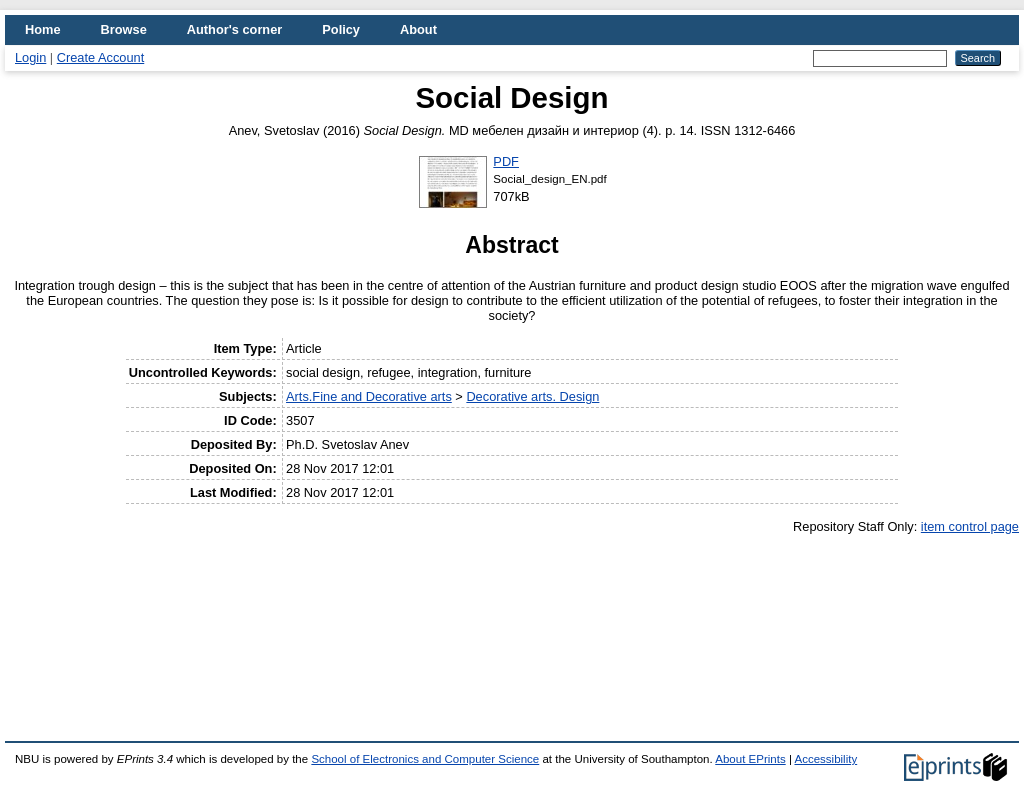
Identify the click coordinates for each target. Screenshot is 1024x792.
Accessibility (825, 759)
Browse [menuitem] (124, 29)
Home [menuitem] (43, 29)
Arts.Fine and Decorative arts (369, 396)
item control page (970, 526)
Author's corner (234, 29)
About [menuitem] (418, 29)
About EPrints (750, 759)
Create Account (101, 57)
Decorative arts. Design (532, 396)
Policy (341, 29)
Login (30, 57)
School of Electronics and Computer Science (425, 759)
